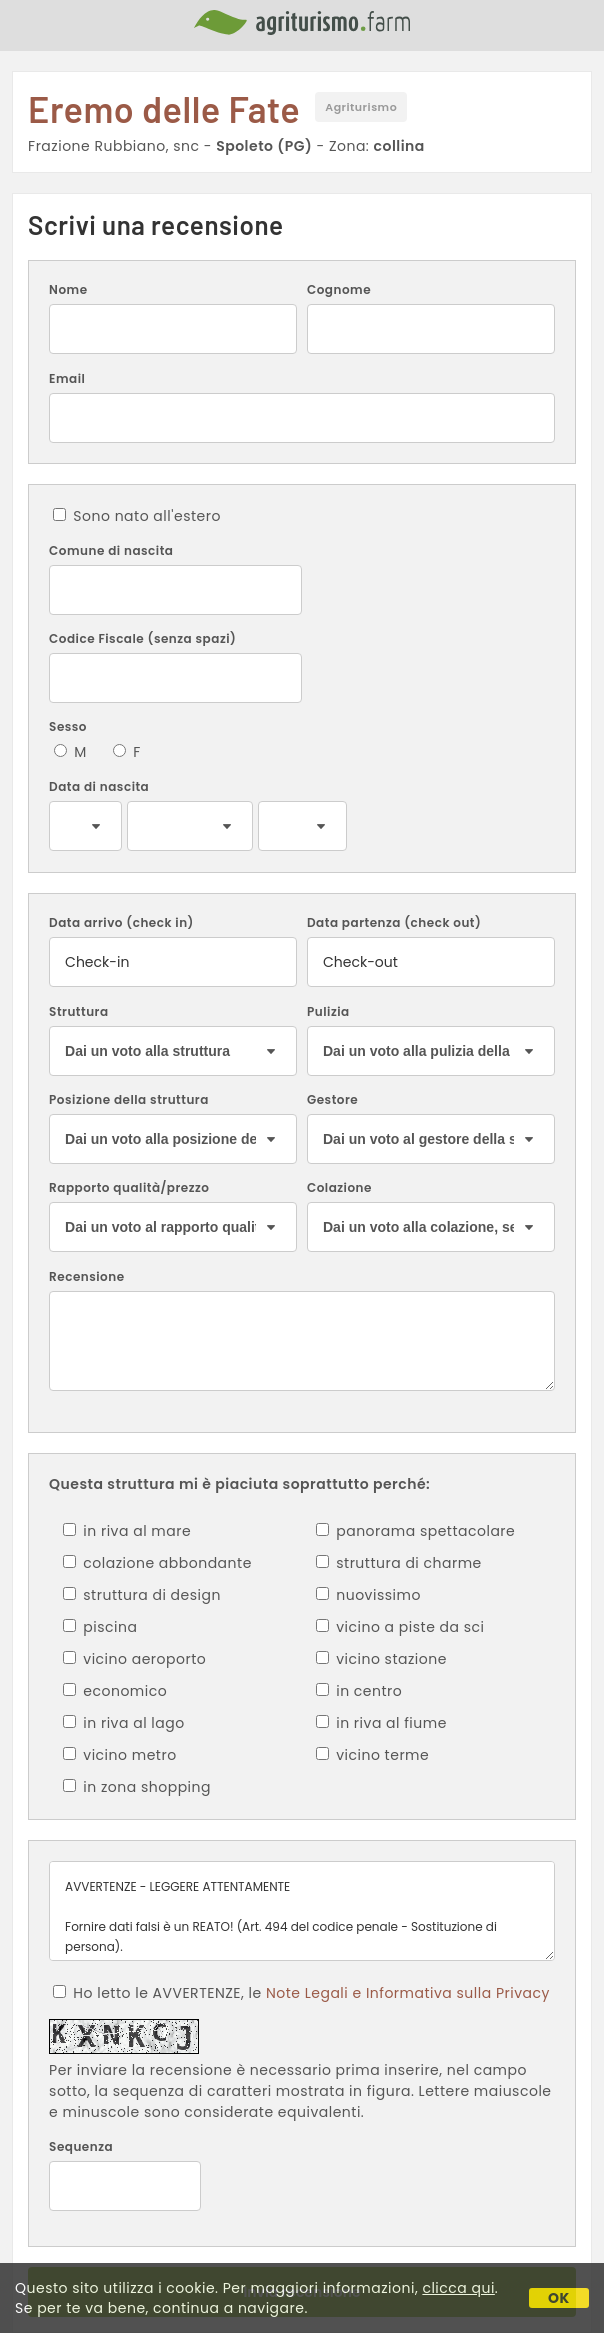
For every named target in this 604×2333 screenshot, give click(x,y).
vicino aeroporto (134, 1659)
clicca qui (458, 2288)
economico (115, 1691)
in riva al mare (127, 1531)
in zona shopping (137, 1787)
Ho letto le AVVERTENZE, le (301, 1993)
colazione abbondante (157, 1563)
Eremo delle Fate (164, 108)
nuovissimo (368, 1595)
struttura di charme (399, 1563)
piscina (100, 1627)
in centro (359, 1691)
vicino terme (372, 1755)
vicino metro (120, 1755)
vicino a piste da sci (400, 1627)
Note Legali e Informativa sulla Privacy (408, 1993)
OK (559, 2298)
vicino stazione (381, 1659)
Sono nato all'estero (137, 516)
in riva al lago (124, 1723)
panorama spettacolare (415, 1531)
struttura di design (142, 1595)
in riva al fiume (381, 1723)
